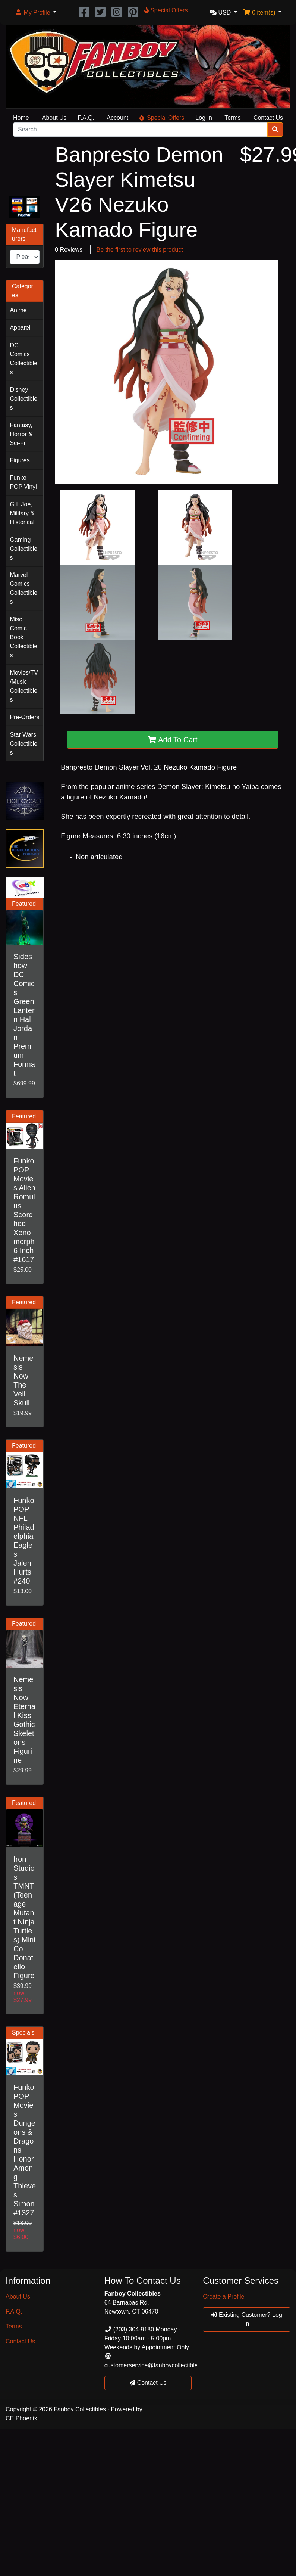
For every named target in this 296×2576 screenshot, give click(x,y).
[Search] (140, 129)
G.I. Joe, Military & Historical (22, 513)
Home (21, 118)
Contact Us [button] (148, 2383)
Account (117, 118)
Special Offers (161, 118)
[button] (35, 12)
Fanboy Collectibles (80, 2409)
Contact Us (268, 118)
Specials (23, 2032)
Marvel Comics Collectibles (23, 588)
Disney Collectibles (23, 398)
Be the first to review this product (140, 249)
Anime (18, 310)
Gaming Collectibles (23, 549)
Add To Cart (173, 740)
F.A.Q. (86, 118)
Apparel (20, 327)
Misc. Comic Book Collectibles (23, 637)
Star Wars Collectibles (23, 743)
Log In (203, 118)
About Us (54, 118)
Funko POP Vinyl (23, 482)
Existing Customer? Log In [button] (246, 2319)
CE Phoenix (21, 2418)
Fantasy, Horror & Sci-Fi (21, 434)
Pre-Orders (24, 717)
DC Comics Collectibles (23, 358)
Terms (232, 118)
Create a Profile (223, 2296)
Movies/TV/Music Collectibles (24, 686)
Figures (19, 460)
